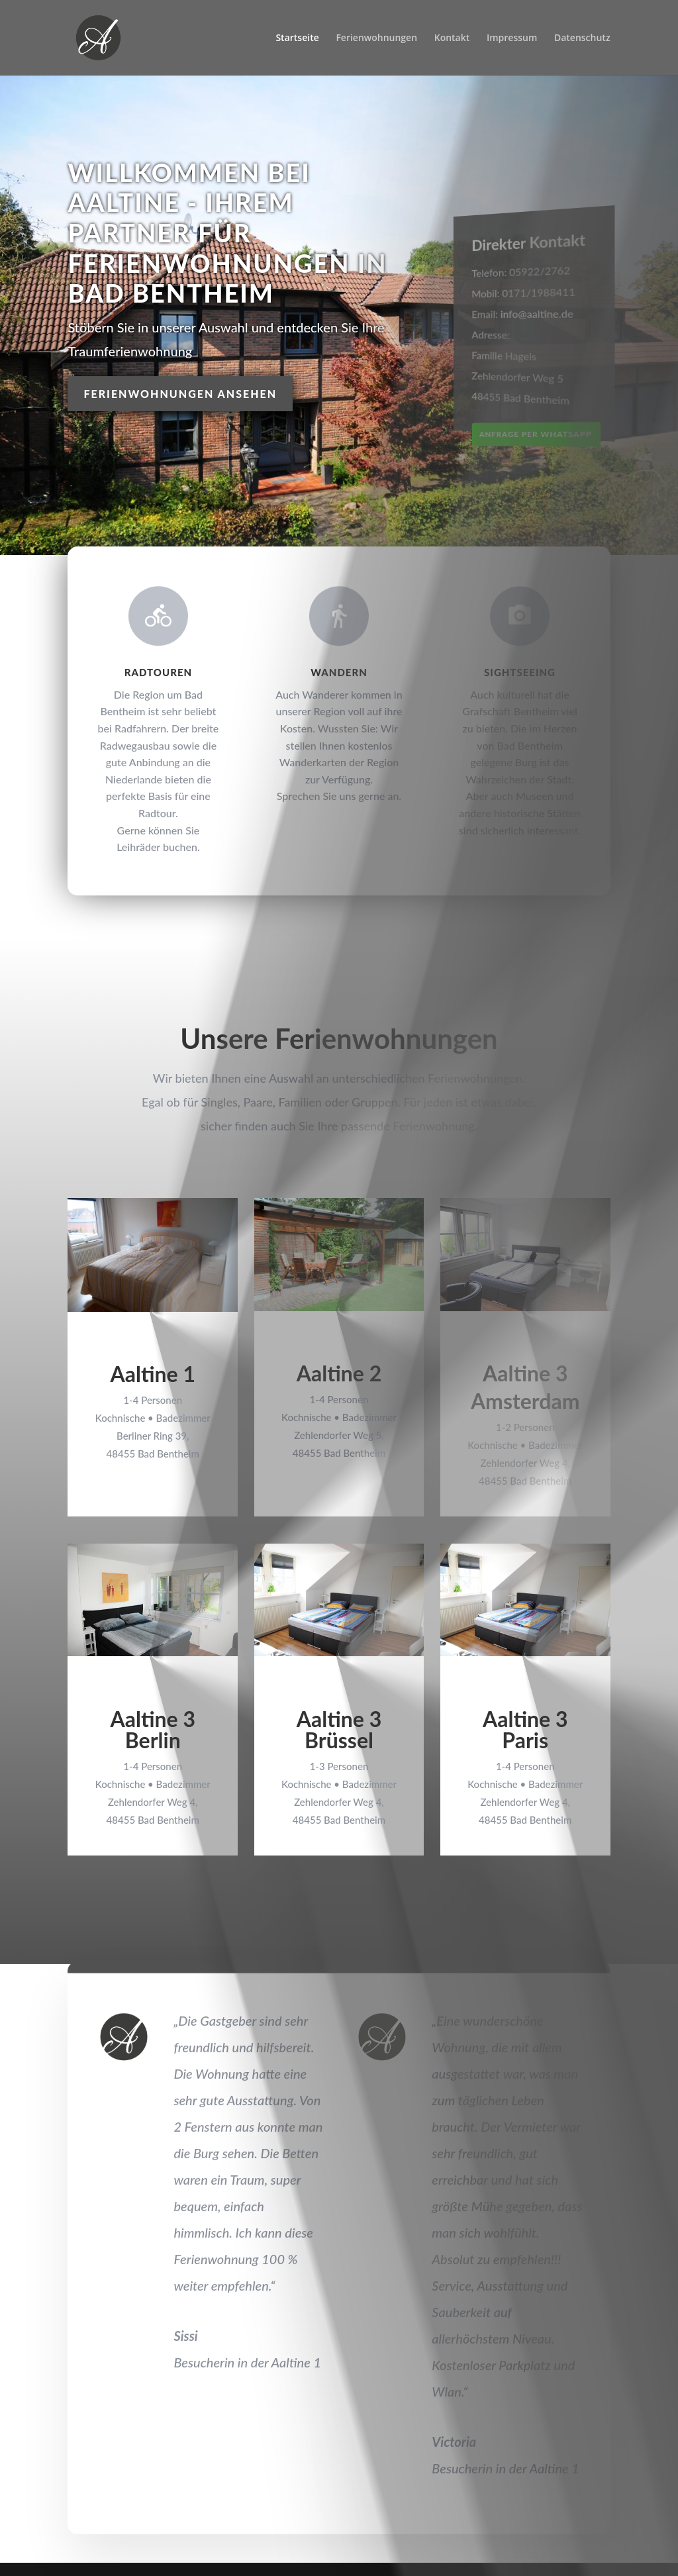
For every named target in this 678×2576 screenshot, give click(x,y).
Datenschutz (582, 38)
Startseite (296, 38)
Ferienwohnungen (376, 38)
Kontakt (452, 38)
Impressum (512, 38)
